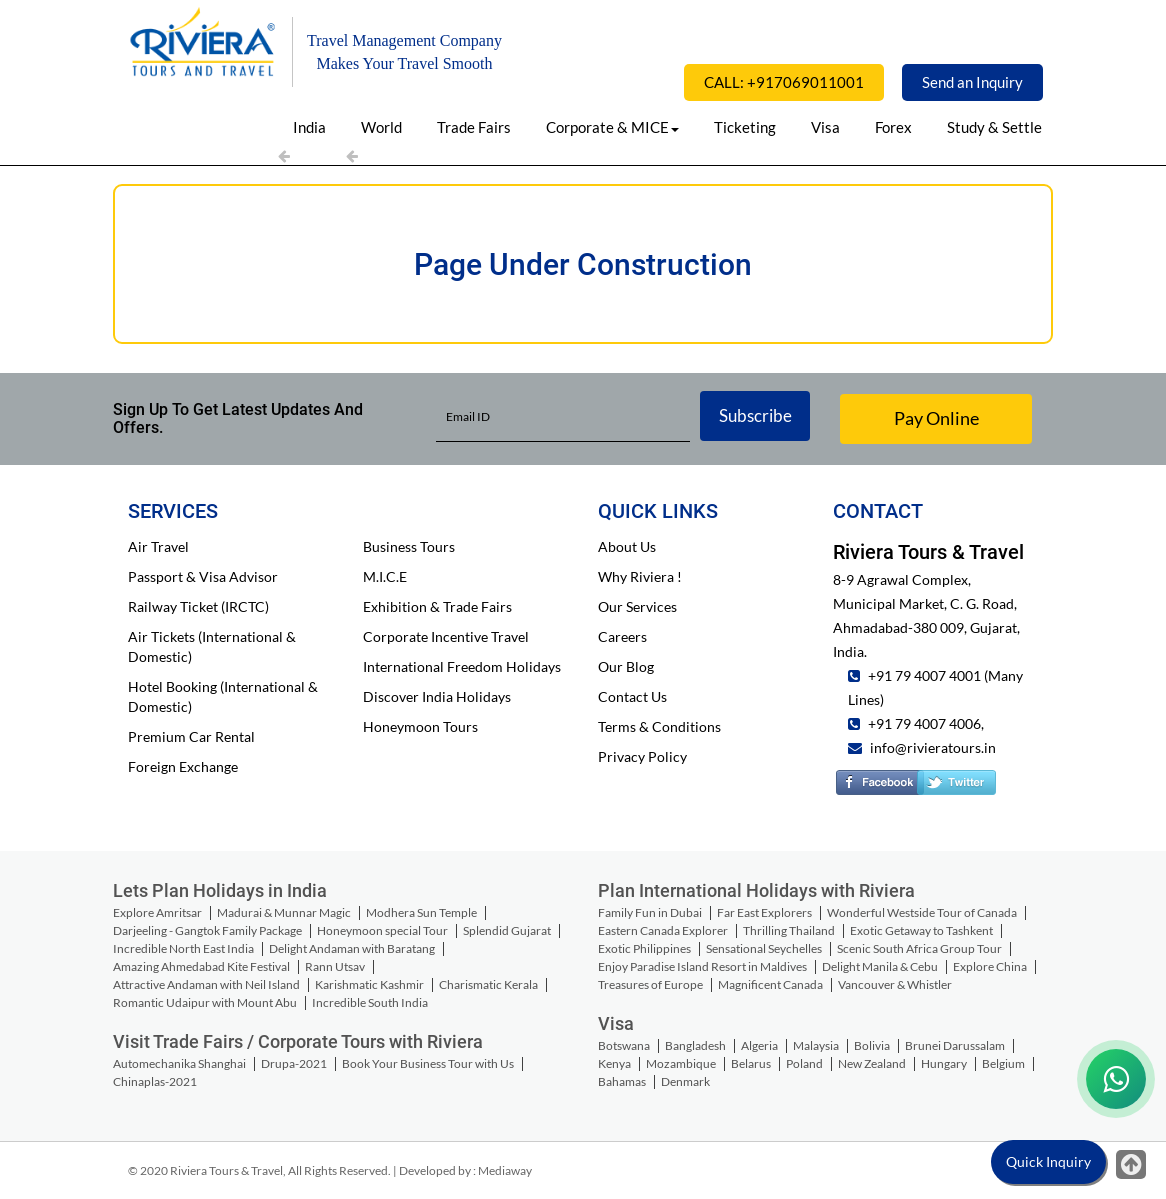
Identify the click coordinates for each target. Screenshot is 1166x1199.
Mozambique (681, 1063)
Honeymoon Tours (420, 726)
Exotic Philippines (644, 948)
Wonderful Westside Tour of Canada (922, 912)
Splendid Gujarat (507, 930)
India (309, 127)
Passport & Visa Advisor (203, 576)
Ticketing (745, 127)
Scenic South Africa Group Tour (919, 948)
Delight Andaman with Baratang (352, 948)
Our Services (637, 606)
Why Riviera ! (640, 576)
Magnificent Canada (770, 984)
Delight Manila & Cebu (880, 966)
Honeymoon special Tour (382, 930)
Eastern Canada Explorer (663, 930)
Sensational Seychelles (764, 948)
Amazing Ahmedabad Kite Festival (201, 966)
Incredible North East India (183, 948)
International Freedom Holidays (462, 666)
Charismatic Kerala (488, 984)
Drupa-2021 (294, 1063)
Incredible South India (370, 1002)
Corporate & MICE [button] (612, 127)
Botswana (624, 1045)
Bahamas (622, 1081)
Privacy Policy (642, 756)
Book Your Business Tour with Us (428, 1063)
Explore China (990, 966)
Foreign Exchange (183, 766)
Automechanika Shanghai (179, 1063)
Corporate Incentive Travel (446, 636)
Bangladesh (695, 1045)
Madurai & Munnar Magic (284, 912)
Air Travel (158, 546)
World (381, 127)
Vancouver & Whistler (895, 984)
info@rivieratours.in (933, 747)
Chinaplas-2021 (155, 1081)
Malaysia (816, 1045)
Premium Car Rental (191, 736)
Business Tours (409, 546)
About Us (627, 546)
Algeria (759, 1045)
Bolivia (872, 1045)
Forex (893, 127)
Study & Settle (994, 127)
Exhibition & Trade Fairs (437, 606)
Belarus (751, 1063)
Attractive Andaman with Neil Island (206, 984)
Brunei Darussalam (955, 1045)
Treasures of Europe (650, 984)
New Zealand (872, 1063)
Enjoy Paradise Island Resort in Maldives (702, 966)
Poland (804, 1063)
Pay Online (936, 418)
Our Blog (626, 666)
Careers (622, 636)
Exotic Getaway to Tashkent (921, 930)
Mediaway (505, 1170)
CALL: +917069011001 (784, 82)
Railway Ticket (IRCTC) (198, 606)
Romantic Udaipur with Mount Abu (205, 1002)
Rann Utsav (335, 966)
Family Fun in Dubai (650, 912)
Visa (825, 127)
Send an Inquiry (972, 82)
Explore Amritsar (157, 912)
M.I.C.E (385, 576)
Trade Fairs (474, 127)
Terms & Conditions (659, 726)
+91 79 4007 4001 (923, 675)
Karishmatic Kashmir (369, 984)
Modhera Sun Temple (421, 912)
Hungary (944, 1063)
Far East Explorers (764, 912)
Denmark (685, 1081)
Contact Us (632, 696)
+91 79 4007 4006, (924, 723)
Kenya (614, 1063)
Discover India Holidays (437, 696)
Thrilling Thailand (789, 930)
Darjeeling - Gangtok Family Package (207, 930)
